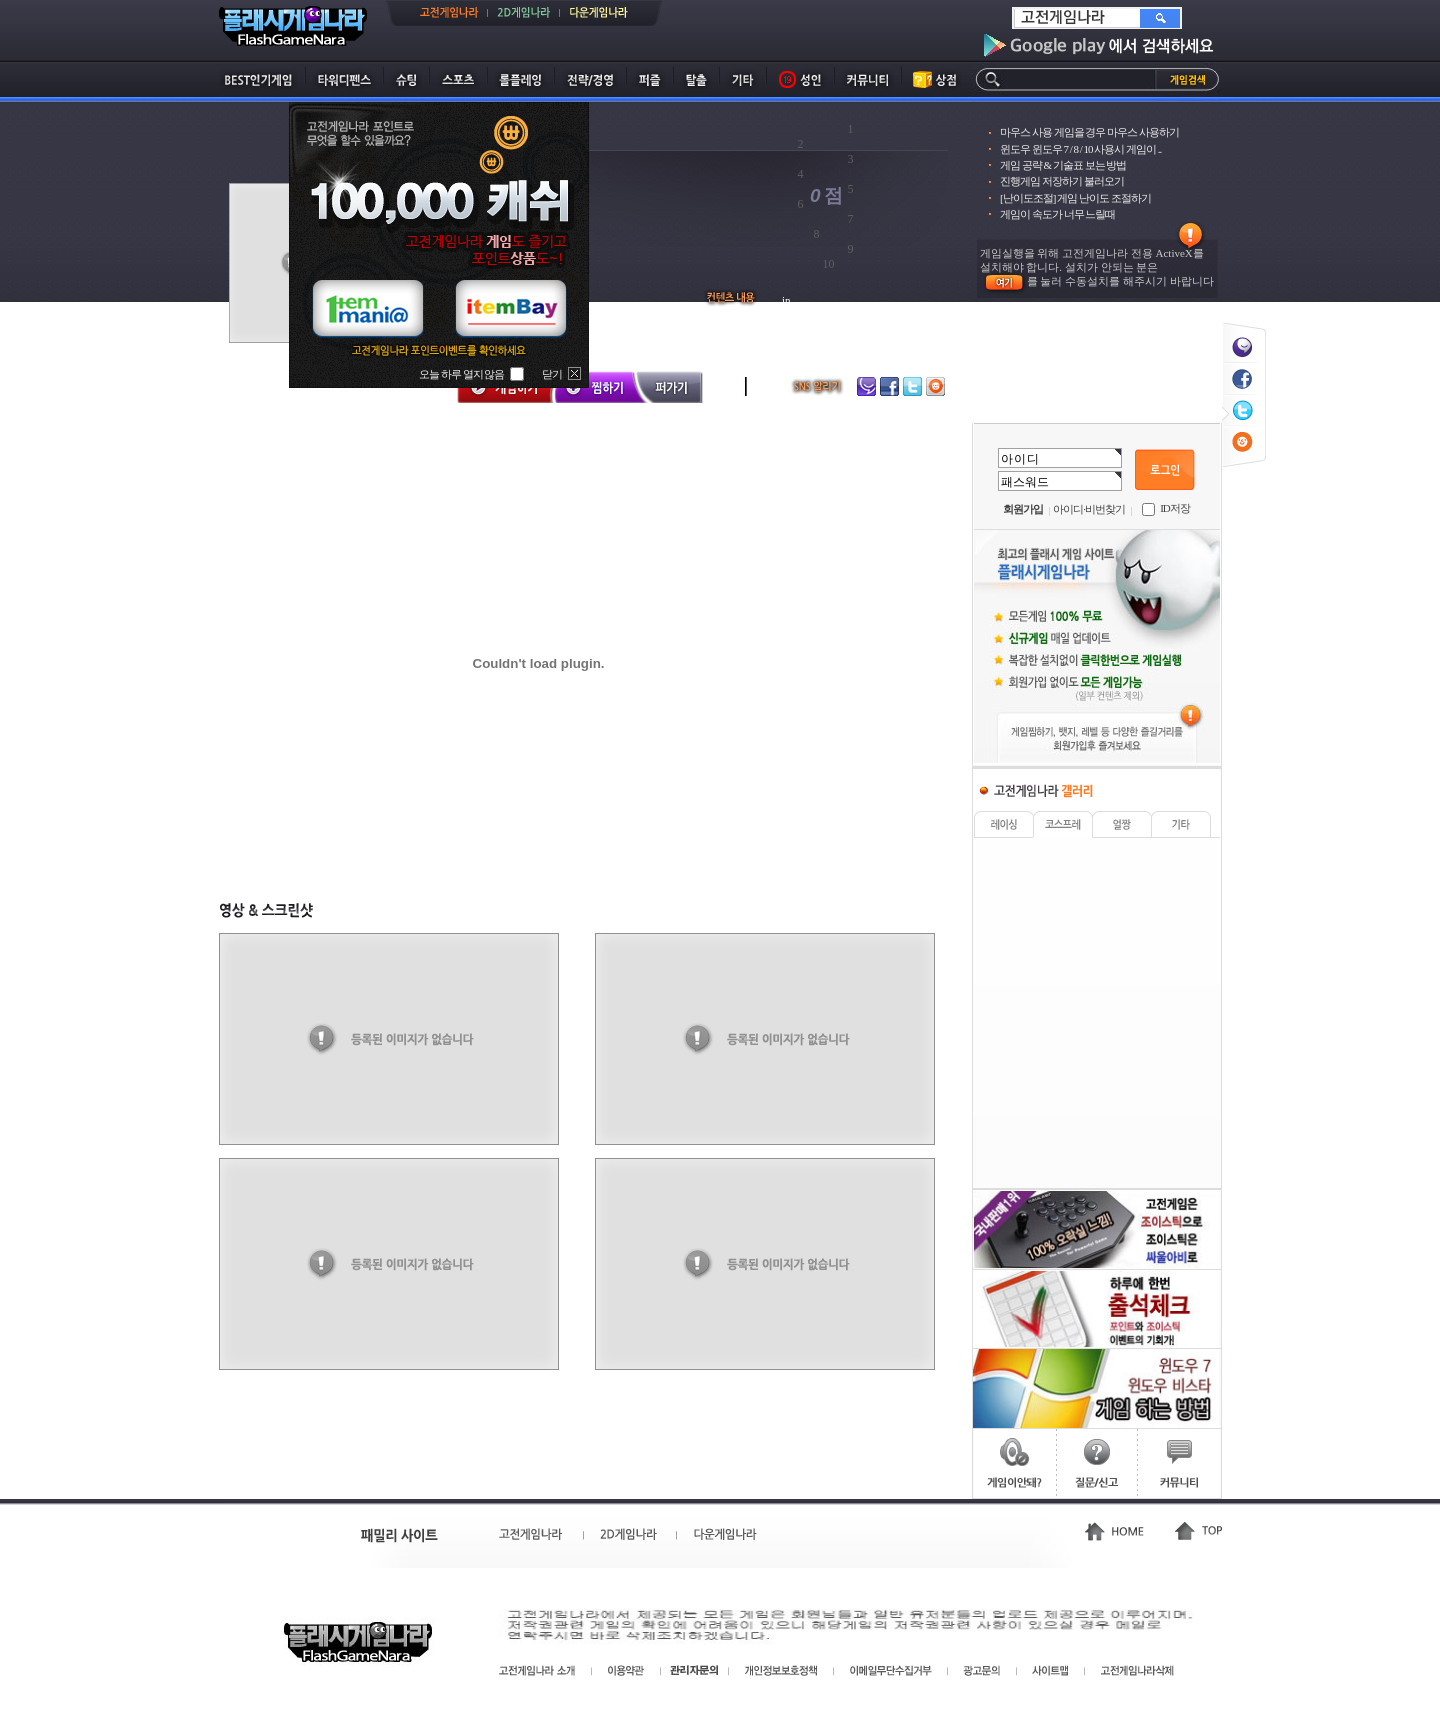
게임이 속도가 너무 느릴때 (1057, 214)
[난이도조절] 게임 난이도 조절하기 (1075, 198)
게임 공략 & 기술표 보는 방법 (1063, 165)
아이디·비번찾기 (1089, 509)
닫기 (552, 374)
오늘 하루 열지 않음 (461, 374)
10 (829, 264)
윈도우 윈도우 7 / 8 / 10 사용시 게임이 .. (1080, 149)
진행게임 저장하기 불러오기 (1062, 181)
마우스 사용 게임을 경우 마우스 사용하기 (1089, 132)
